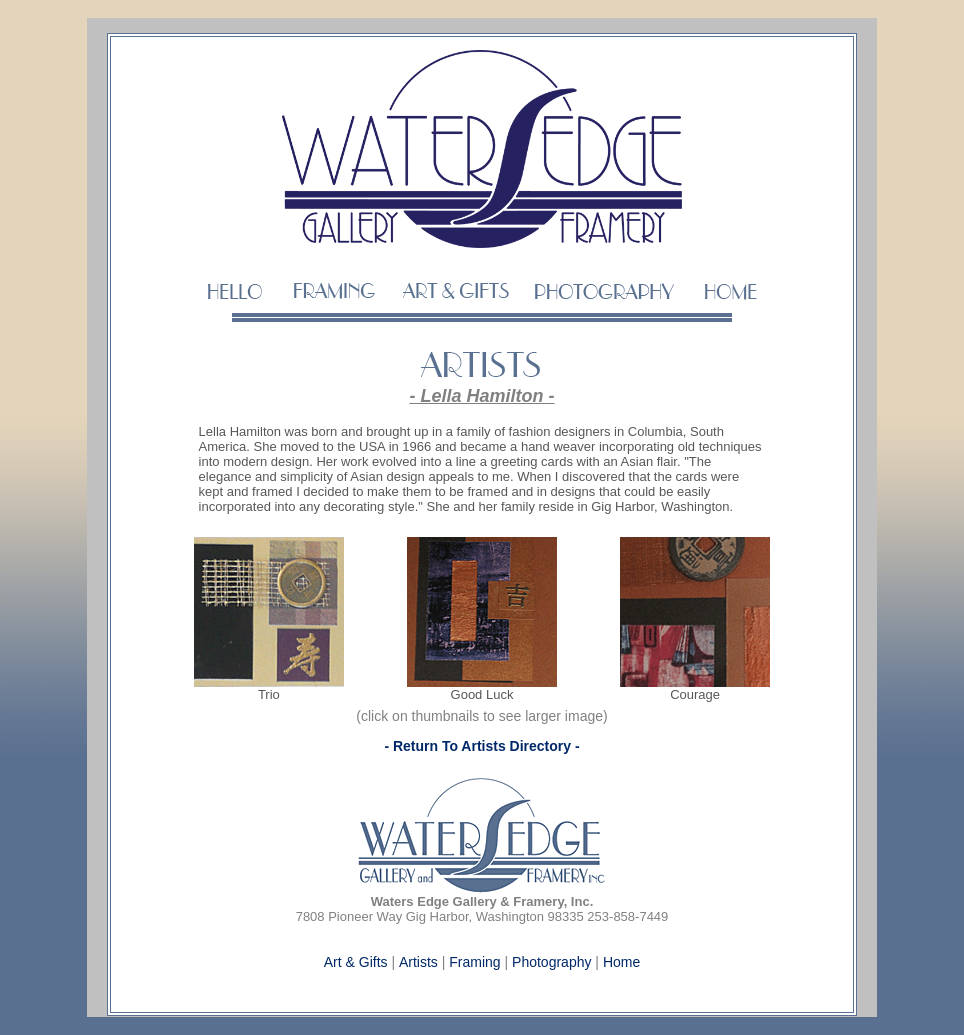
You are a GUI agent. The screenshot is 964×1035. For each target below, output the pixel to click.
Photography (551, 962)
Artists (418, 962)
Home (621, 962)
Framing (474, 962)
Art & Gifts (356, 962)
